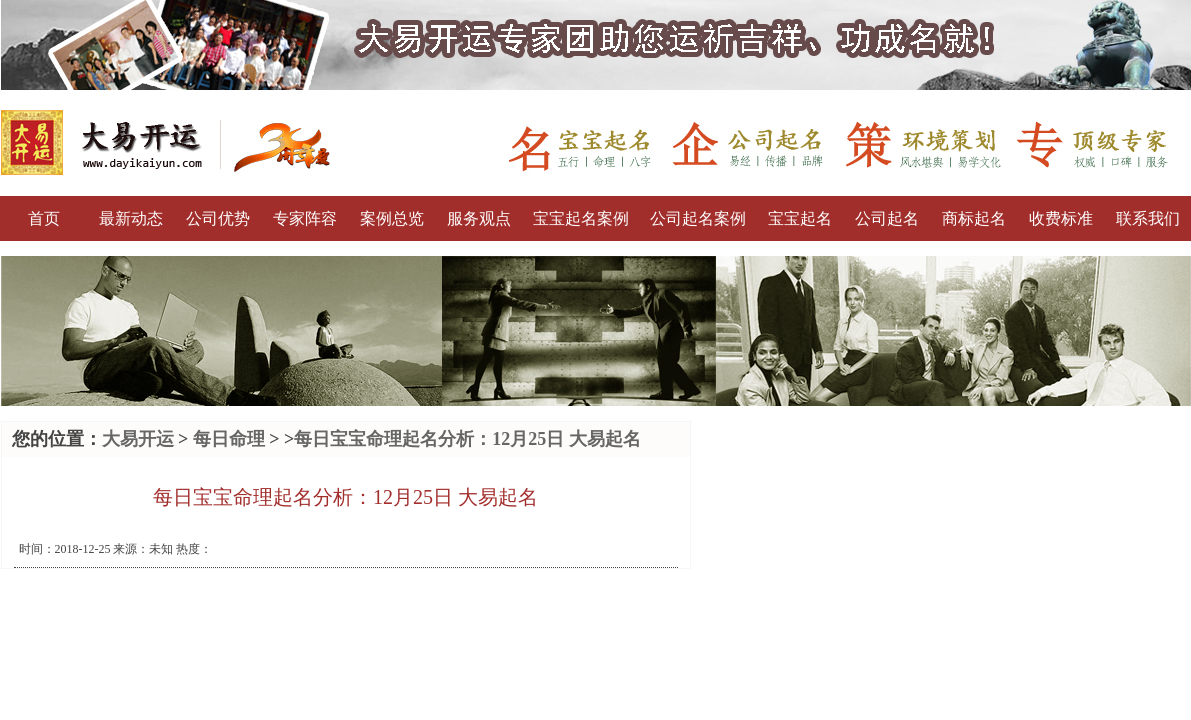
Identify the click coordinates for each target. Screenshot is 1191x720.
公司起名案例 (698, 218)
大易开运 (138, 439)
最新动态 (131, 218)
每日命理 (229, 439)
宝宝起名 (800, 218)
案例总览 (392, 218)
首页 (44, 218)
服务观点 (479, 218)
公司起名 (887, 218)
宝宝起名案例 (581, 218)
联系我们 (1148, 218)
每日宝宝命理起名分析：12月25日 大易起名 (467, 439)
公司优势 (218, 218)
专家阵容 (305, 218)
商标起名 (974, 218)
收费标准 (1061, 218)
